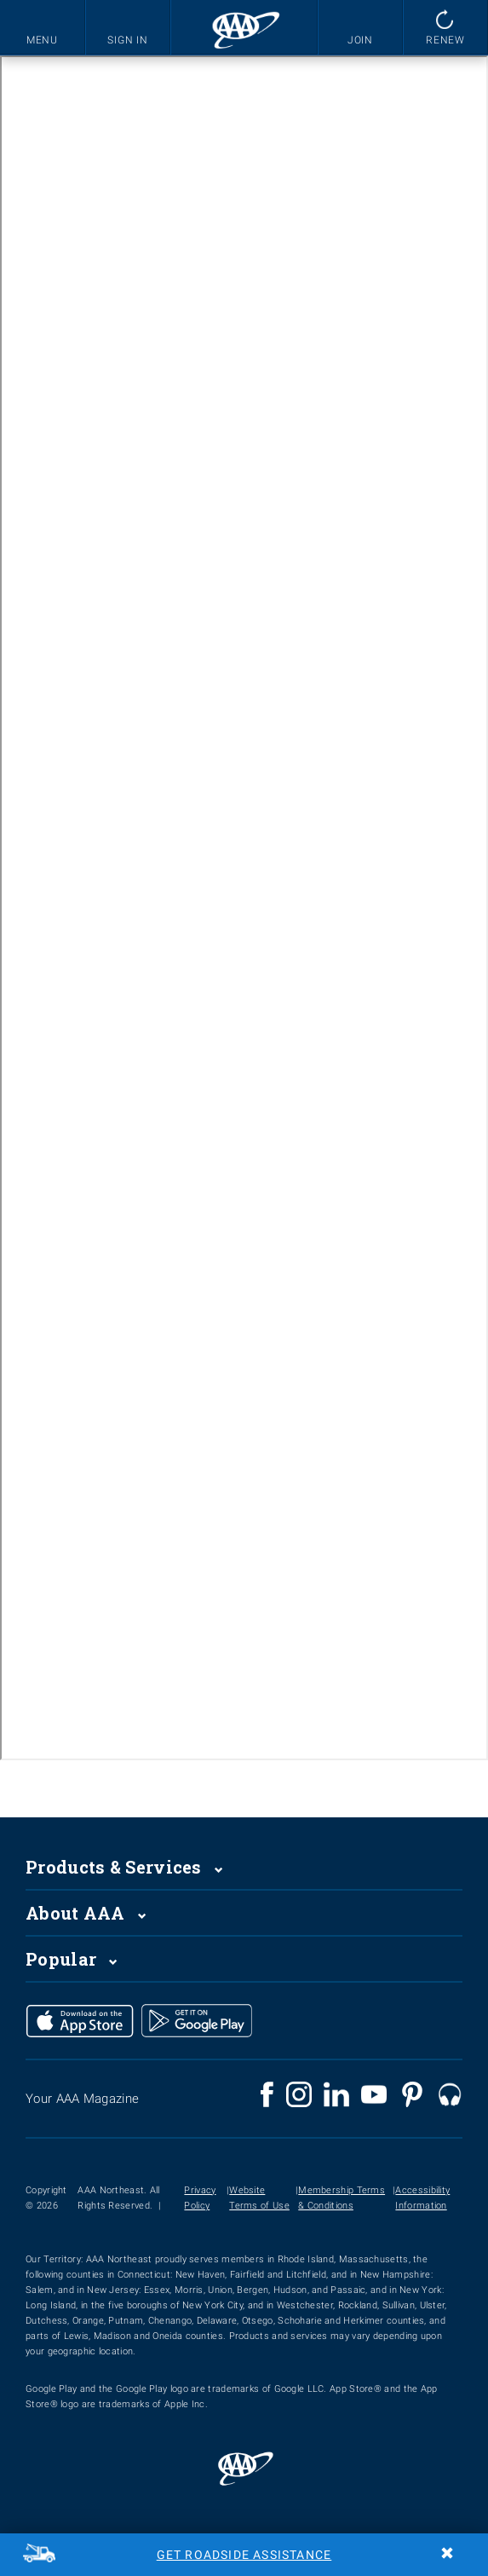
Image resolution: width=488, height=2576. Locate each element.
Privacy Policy (199, 2198)
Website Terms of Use (259, 2198)
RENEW (446, 40)
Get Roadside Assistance (244, 2555)
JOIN (360, 40)
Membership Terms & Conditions (341, 2198)
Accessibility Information (422, 2198)
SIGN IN (127, 40)
